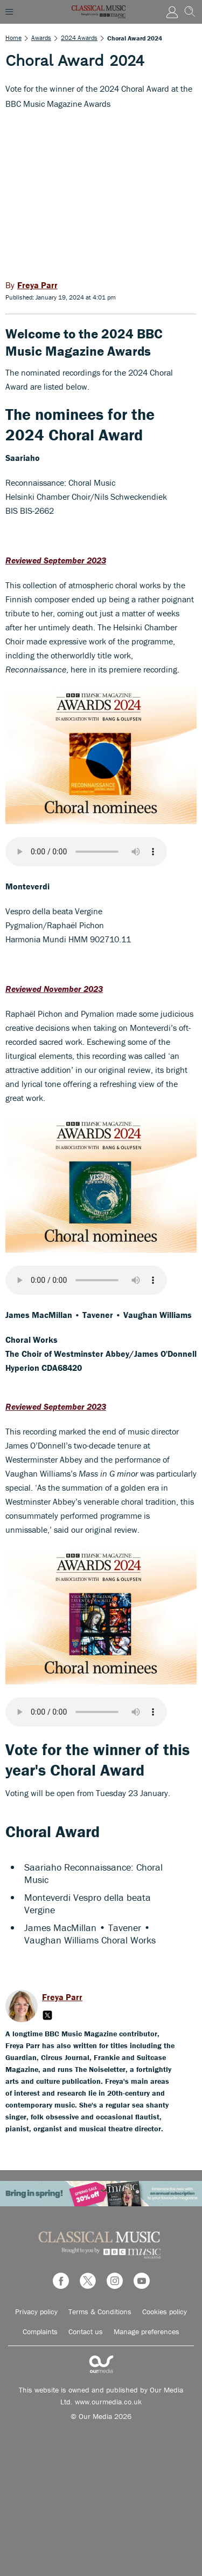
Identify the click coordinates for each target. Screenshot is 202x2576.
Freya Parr (62, 1997)
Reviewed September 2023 (55, 560)
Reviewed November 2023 (54, 988)
